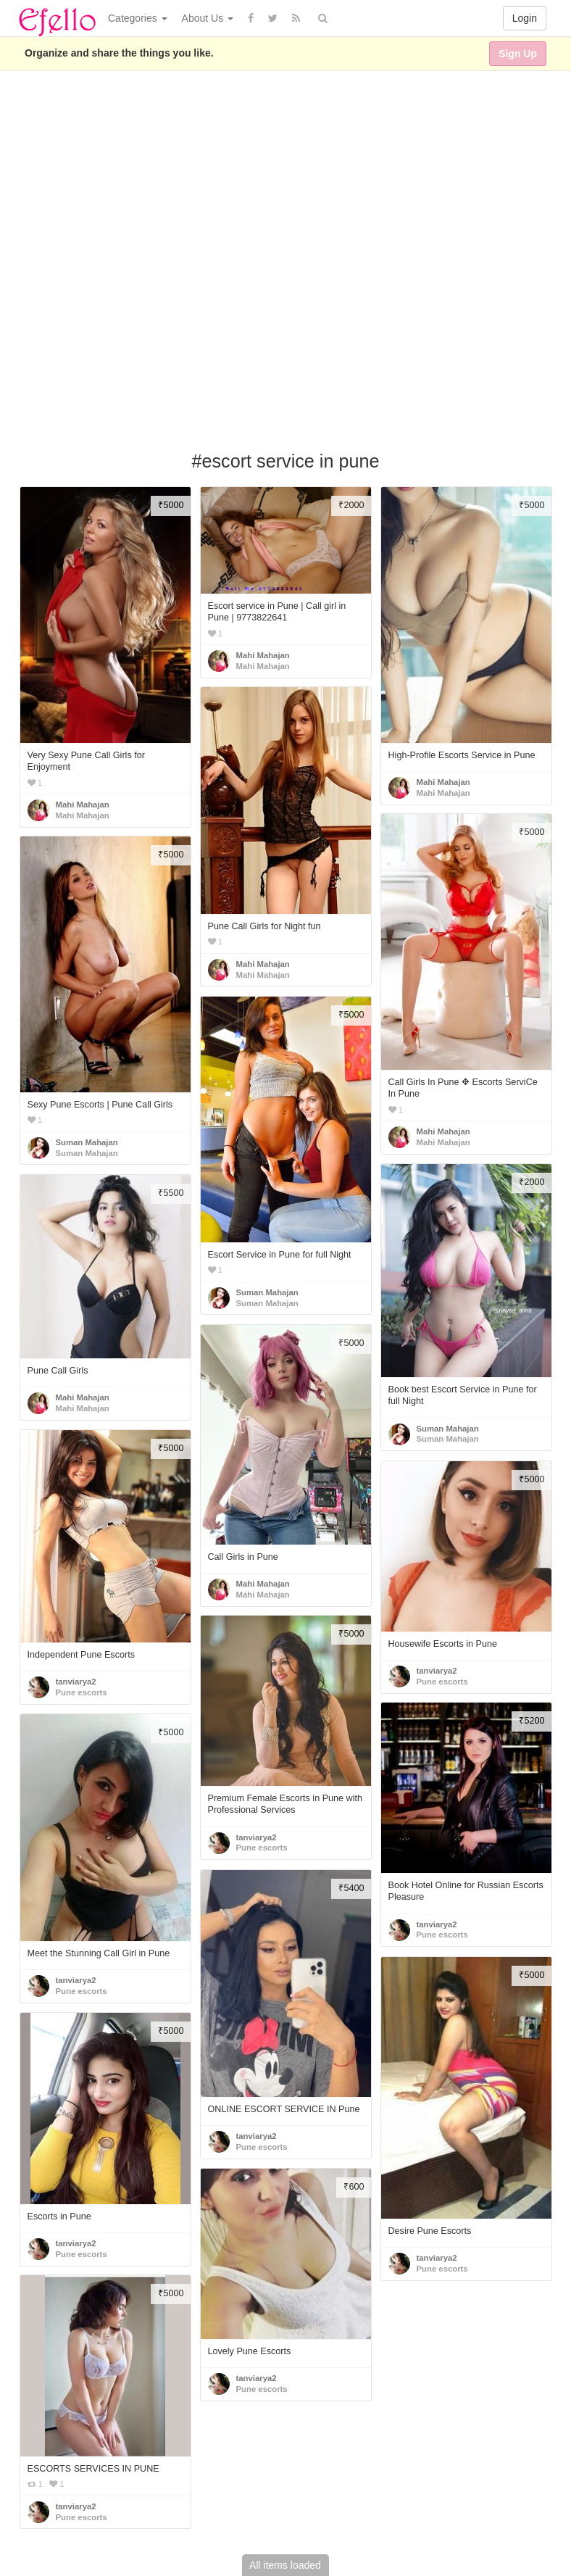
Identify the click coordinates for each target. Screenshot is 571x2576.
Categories (137, 18)
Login (524, 18)
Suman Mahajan (87, 1142)
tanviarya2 (76, 1681)
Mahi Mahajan (82, 804)
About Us (207, 18)
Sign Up (518, 53)
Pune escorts (81, 1692)
